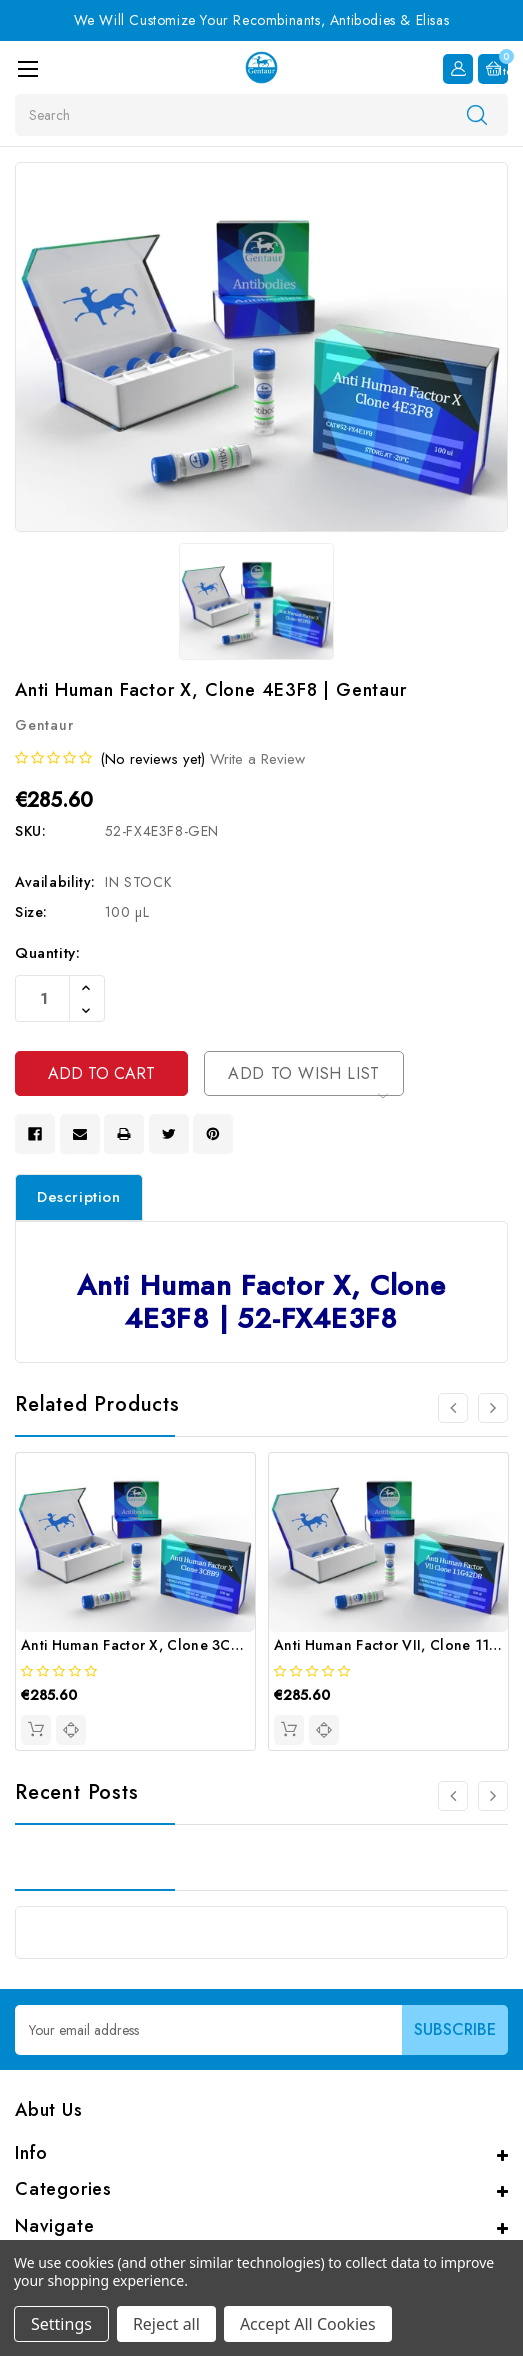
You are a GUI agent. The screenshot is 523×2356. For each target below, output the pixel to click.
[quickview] (71, 1730)
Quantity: (47, 953)
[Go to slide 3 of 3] (453, 1796)
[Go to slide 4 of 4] (453, 1408)
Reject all (166, 2324)
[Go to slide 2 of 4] (493, 1408)
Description (79, 1197)
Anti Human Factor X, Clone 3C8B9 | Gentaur (173, 1645)
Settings (61, 2324)
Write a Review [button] (257, 759)
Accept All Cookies (308, 2324)
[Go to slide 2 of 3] (493, 1796)
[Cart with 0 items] (493, 69)
